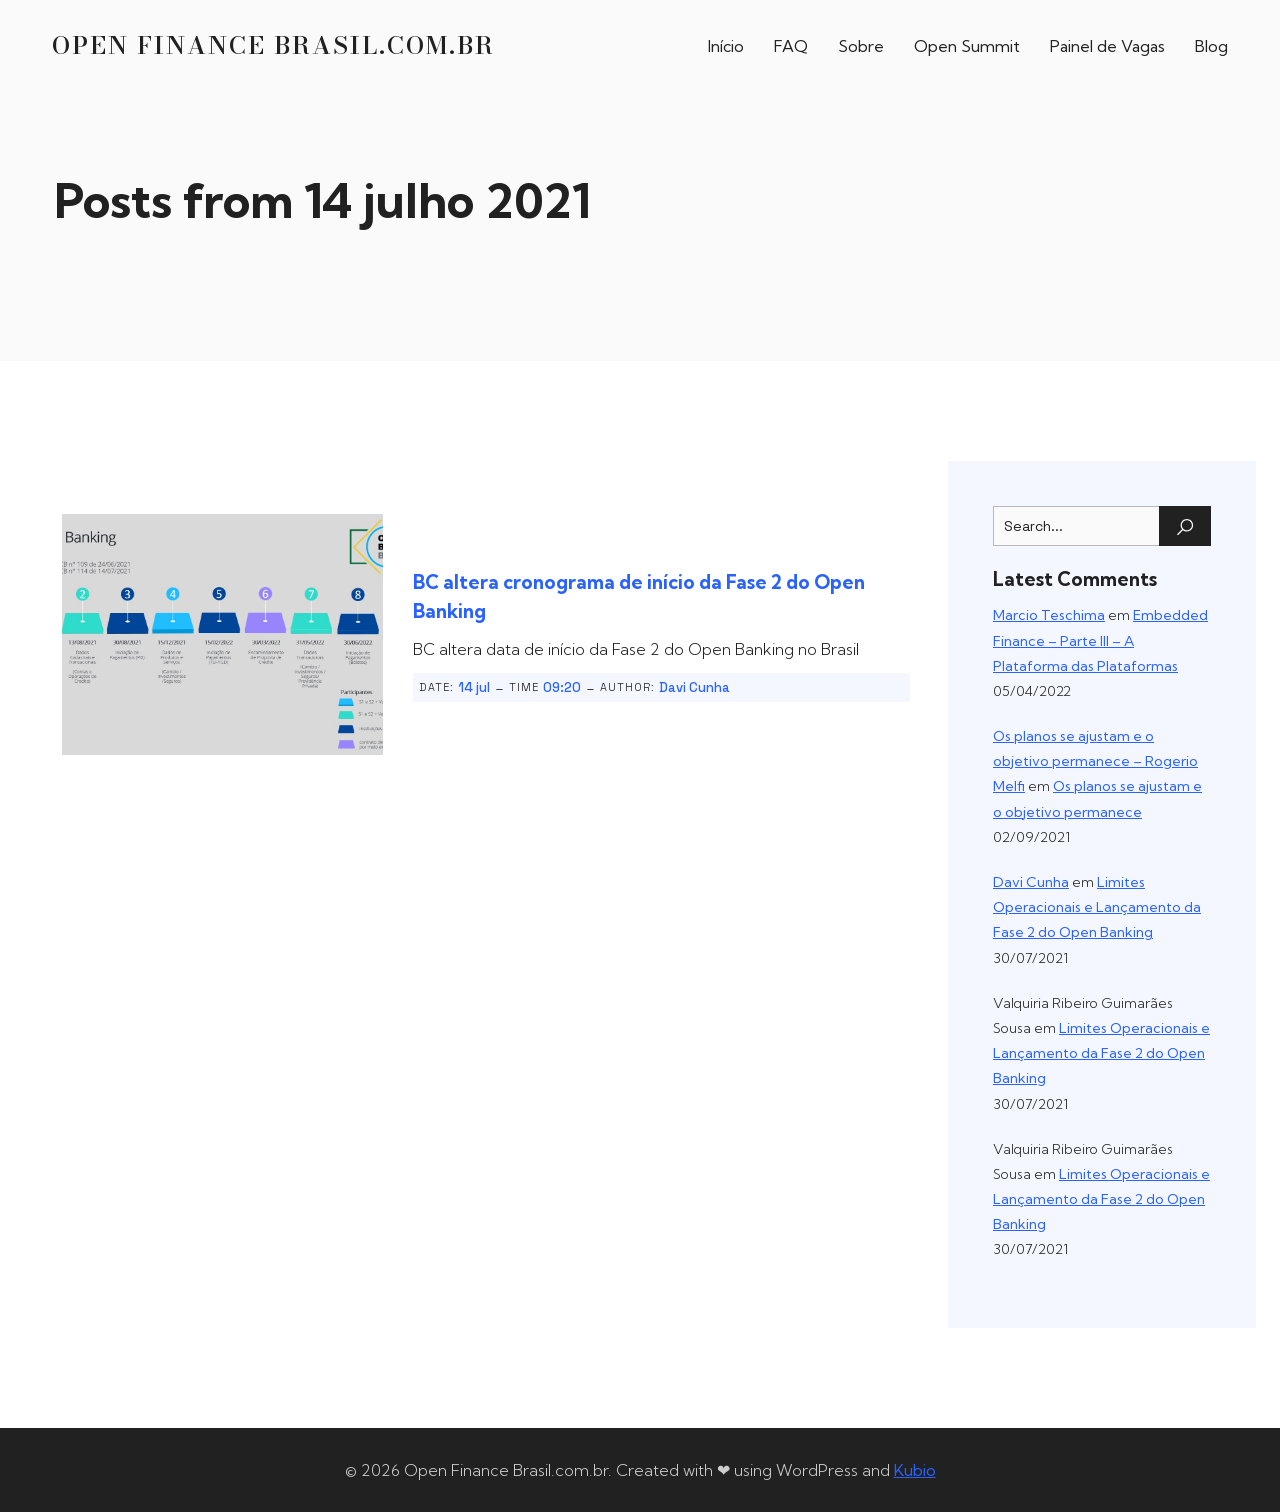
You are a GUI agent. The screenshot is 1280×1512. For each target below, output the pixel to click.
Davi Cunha (694, 686)
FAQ (791, 45)
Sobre (861, 45)
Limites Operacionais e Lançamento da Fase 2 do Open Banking (1097, 906)
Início (726, 45)
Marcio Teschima (1049, 614)
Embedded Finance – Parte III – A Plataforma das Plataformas (1100, 639)
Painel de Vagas (1107, 45)
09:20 (562, 686)
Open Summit (967, 45)
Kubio (915, 1469)
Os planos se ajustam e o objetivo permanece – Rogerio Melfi (1095, 760)
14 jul (474, 686)
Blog (1211, 45)
